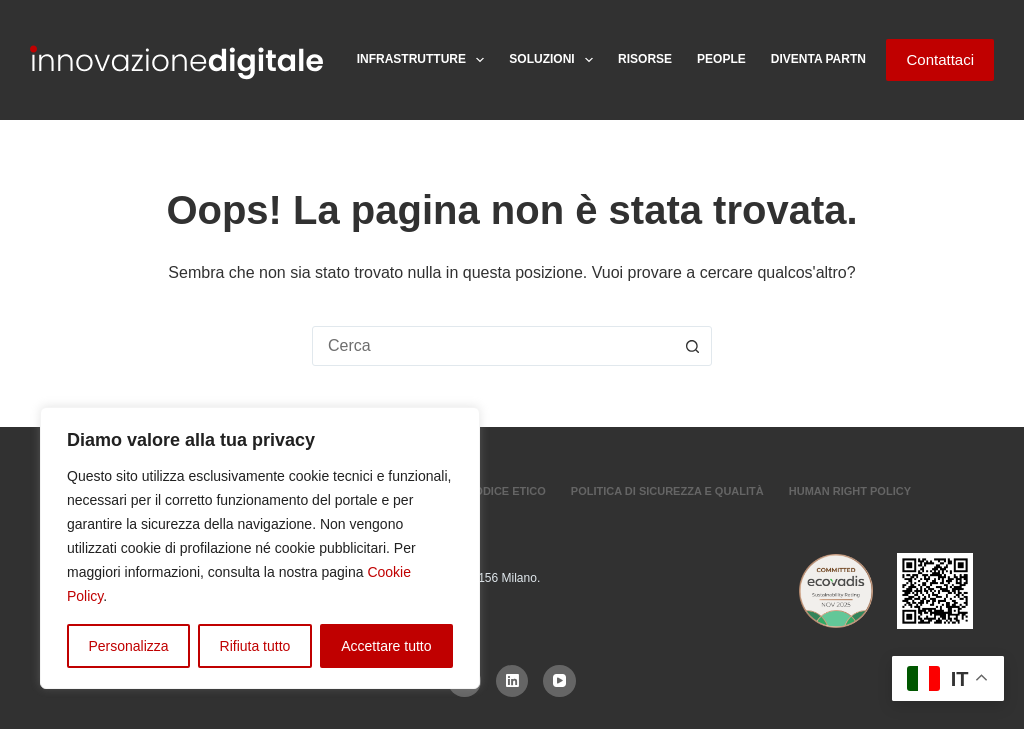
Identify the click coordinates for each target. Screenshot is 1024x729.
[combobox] (493, 346)
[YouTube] (559, 681)
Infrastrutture (425, 60)
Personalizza (128, 646)
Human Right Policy (850, 491)
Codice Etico (505, 491)
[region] (260, 548)
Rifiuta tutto (255, 646)
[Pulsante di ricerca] (692, 346)
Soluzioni (555, 60)
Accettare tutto (386, 646)
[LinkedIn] (512, 681)
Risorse (645, 59)
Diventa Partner (827, 59)
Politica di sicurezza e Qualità (667, 491)
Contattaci (940, 59)
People (721, 59)
